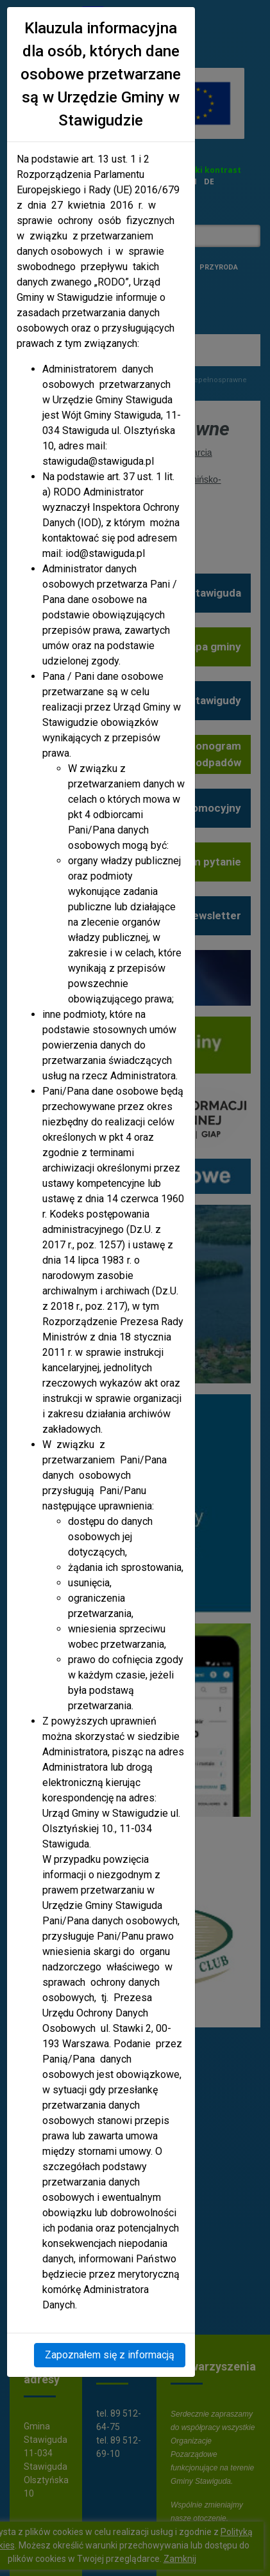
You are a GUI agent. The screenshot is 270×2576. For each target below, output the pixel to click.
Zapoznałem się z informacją (109, 2355)
